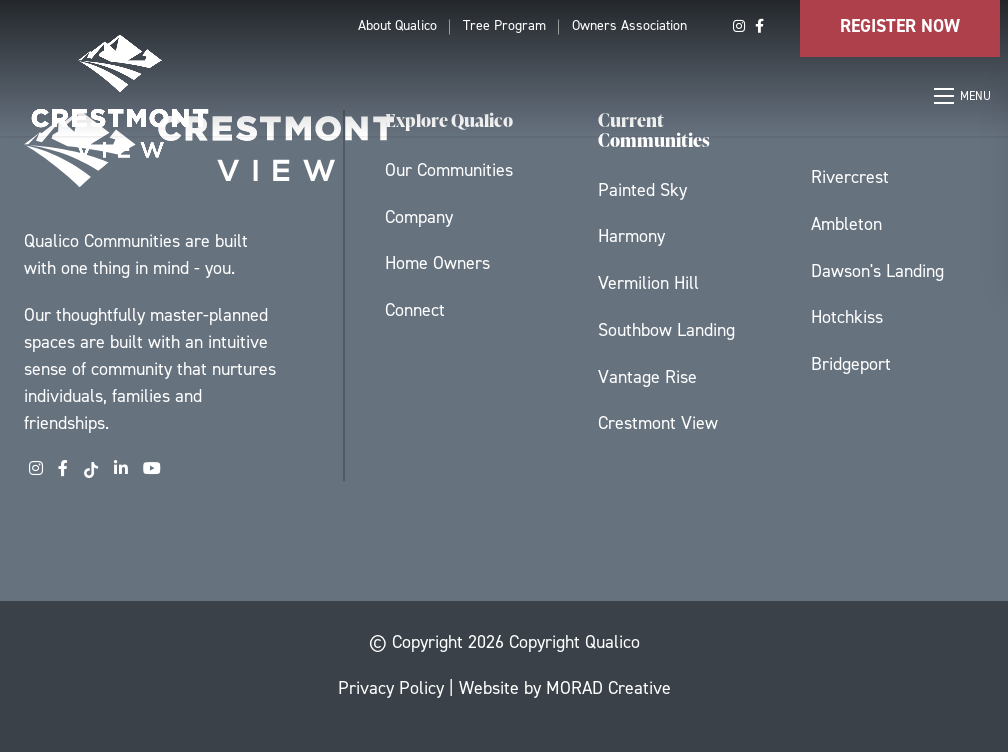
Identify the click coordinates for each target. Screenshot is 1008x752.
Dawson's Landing (877, 271)
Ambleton (846, 224)
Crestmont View (658, 423)
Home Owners (437, 263)
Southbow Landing (666, 330)
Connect (415, 310)
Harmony (631, 236)
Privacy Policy (391, 688)
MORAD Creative (608, 688)
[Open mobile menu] (963, 96)
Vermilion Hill (648, 283)
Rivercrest (850, 177)
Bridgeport (851, 364)
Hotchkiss (847, 317)
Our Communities (449, 170)
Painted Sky (642, 190)
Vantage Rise (647, 377)
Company (419, 217)
